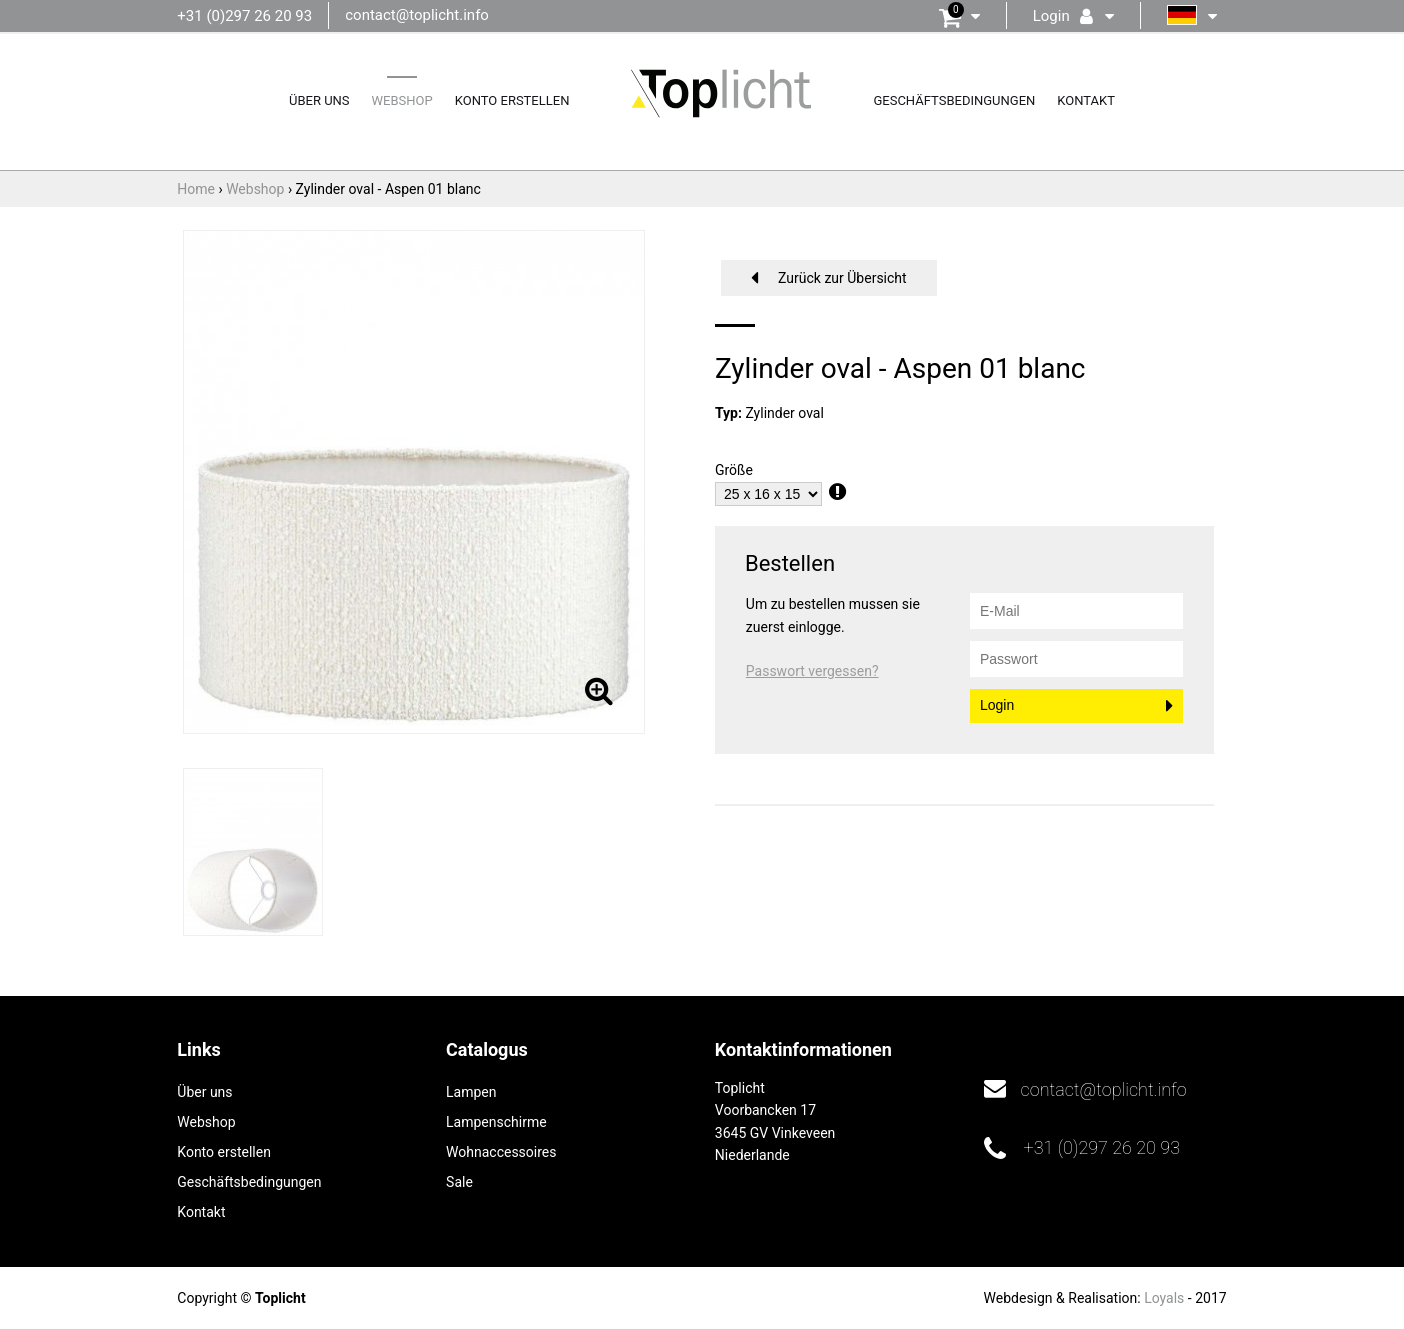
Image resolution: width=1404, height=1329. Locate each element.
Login (997, 705)
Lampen (471, 1092)
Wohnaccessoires (501, 1152)
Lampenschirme (496, 1122)
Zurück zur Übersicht (842, 278)
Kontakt (1086, 100)
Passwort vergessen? (812, 671)
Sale (459, 1182)
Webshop (402, 100)
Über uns (319, 100)
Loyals (1164, 1298)
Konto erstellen (512, 100)
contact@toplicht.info (417, 15)
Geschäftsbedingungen (954, 100)
